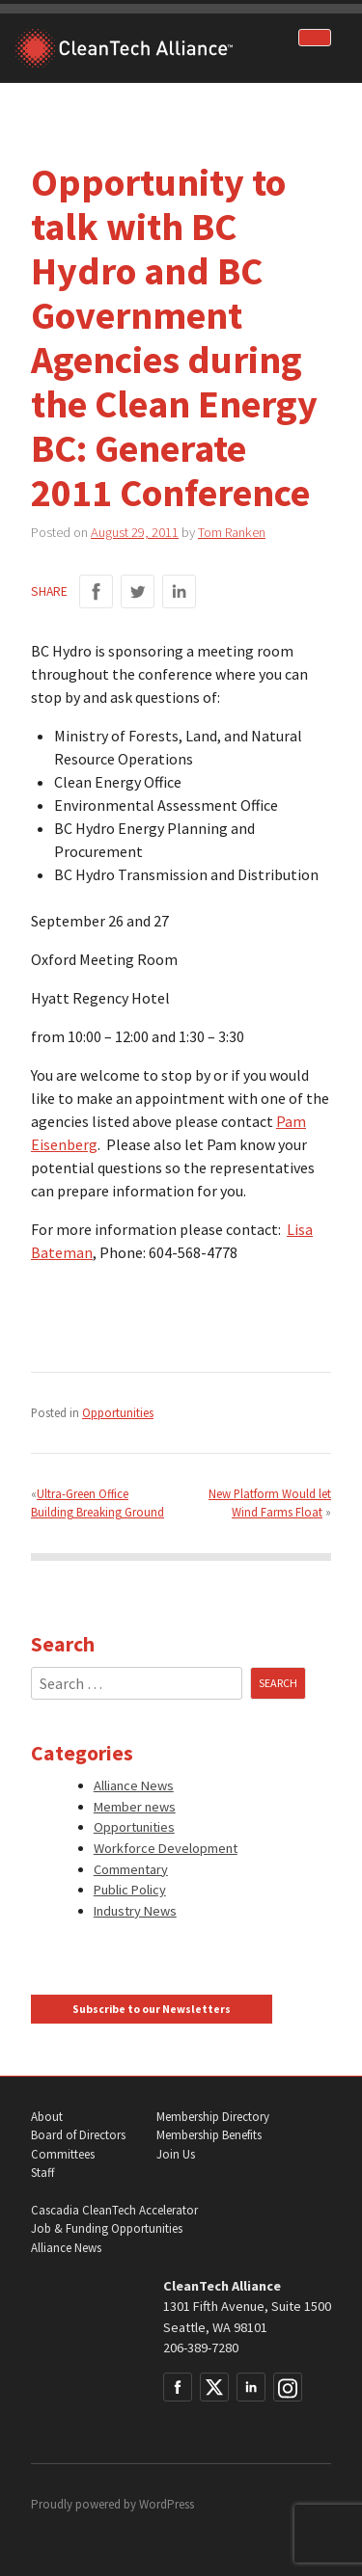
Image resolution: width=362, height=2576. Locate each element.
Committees (63, 2154)
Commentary (131, 1869)
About (47, 2116)
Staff (42, 2172)
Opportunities (117, 1412)
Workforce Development (165, 1848)
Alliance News (134, 1785)
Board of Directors (78, 2135)
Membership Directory (212, 2116)
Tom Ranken (231, 532)
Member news (135, 1806)
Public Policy (130, 1889)
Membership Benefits (209, 2135)
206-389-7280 (200, 2347)
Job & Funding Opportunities (106, 2228)
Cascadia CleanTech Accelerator (114, 2210)
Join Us (175, 2154)
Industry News (135, 1910)
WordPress (166, 2504)
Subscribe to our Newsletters (151, 2009)
